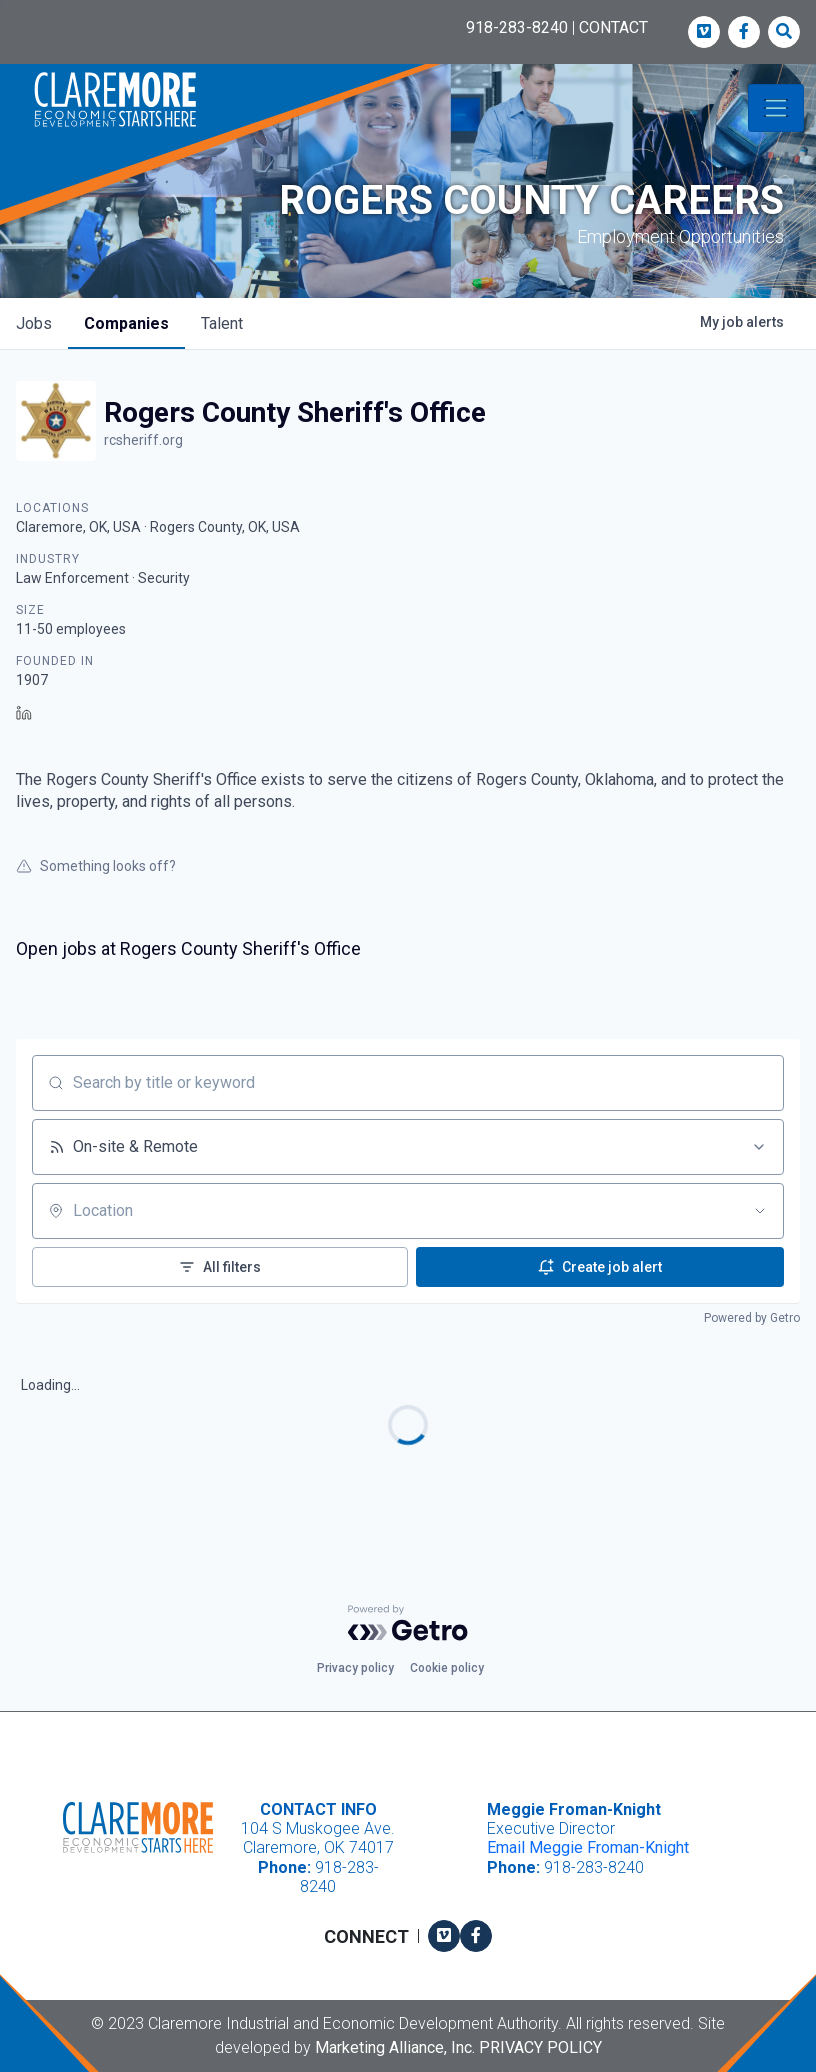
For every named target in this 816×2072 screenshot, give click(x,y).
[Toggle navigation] (776, 108)
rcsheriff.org (143, 440)
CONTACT (613, 27)
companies (126, 323)
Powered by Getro (752, 1318)
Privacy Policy (540, 2047)
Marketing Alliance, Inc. (395, 2047)
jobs (34, 323)
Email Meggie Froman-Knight (588, 1847)
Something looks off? (96, 866)
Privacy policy (355, 1668)
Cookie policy (447, 1668)
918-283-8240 (517, 27)
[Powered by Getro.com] (408, 1623)
